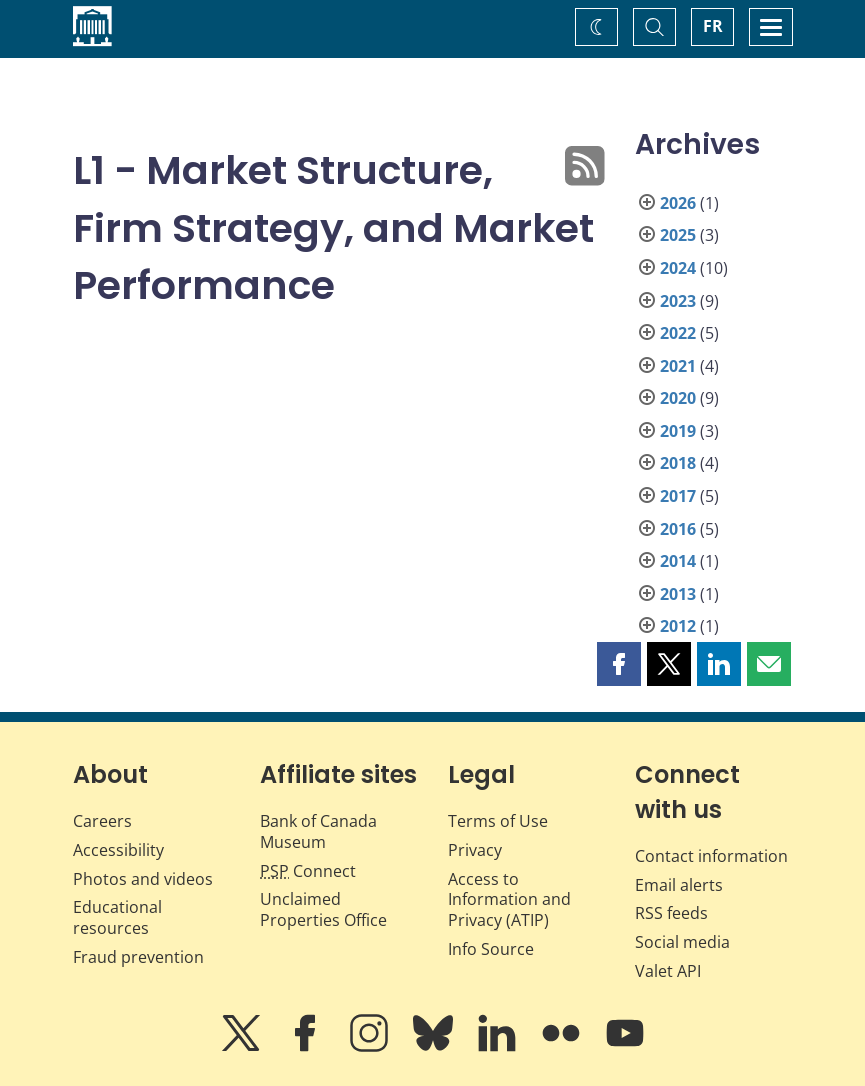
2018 (678, 463)
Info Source (491, 949)
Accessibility (118, 850)
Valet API (668, 971)
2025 (678, 235)
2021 (678, 366)
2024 (678, 268)
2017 (678, 496)
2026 (678, 203)
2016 (678, 529)
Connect (308, 871)
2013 (678, 594)
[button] (619, 664)
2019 (678, 431)
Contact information (711, 856)
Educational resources (117, 917)
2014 (678, 561)
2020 (678, 398)
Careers (102, 821)
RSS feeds (671, 913)
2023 (678, 301)
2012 (678, 626)
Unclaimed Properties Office (323, 909)
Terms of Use (498, 821)
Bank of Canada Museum (318, 831)
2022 (678, 333)
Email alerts (679, 885)
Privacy (475, 850)
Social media (682, 942)
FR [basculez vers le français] (713, 26)
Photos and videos (143, 879)
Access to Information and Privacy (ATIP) (509, 900)
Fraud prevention (138, 957)
